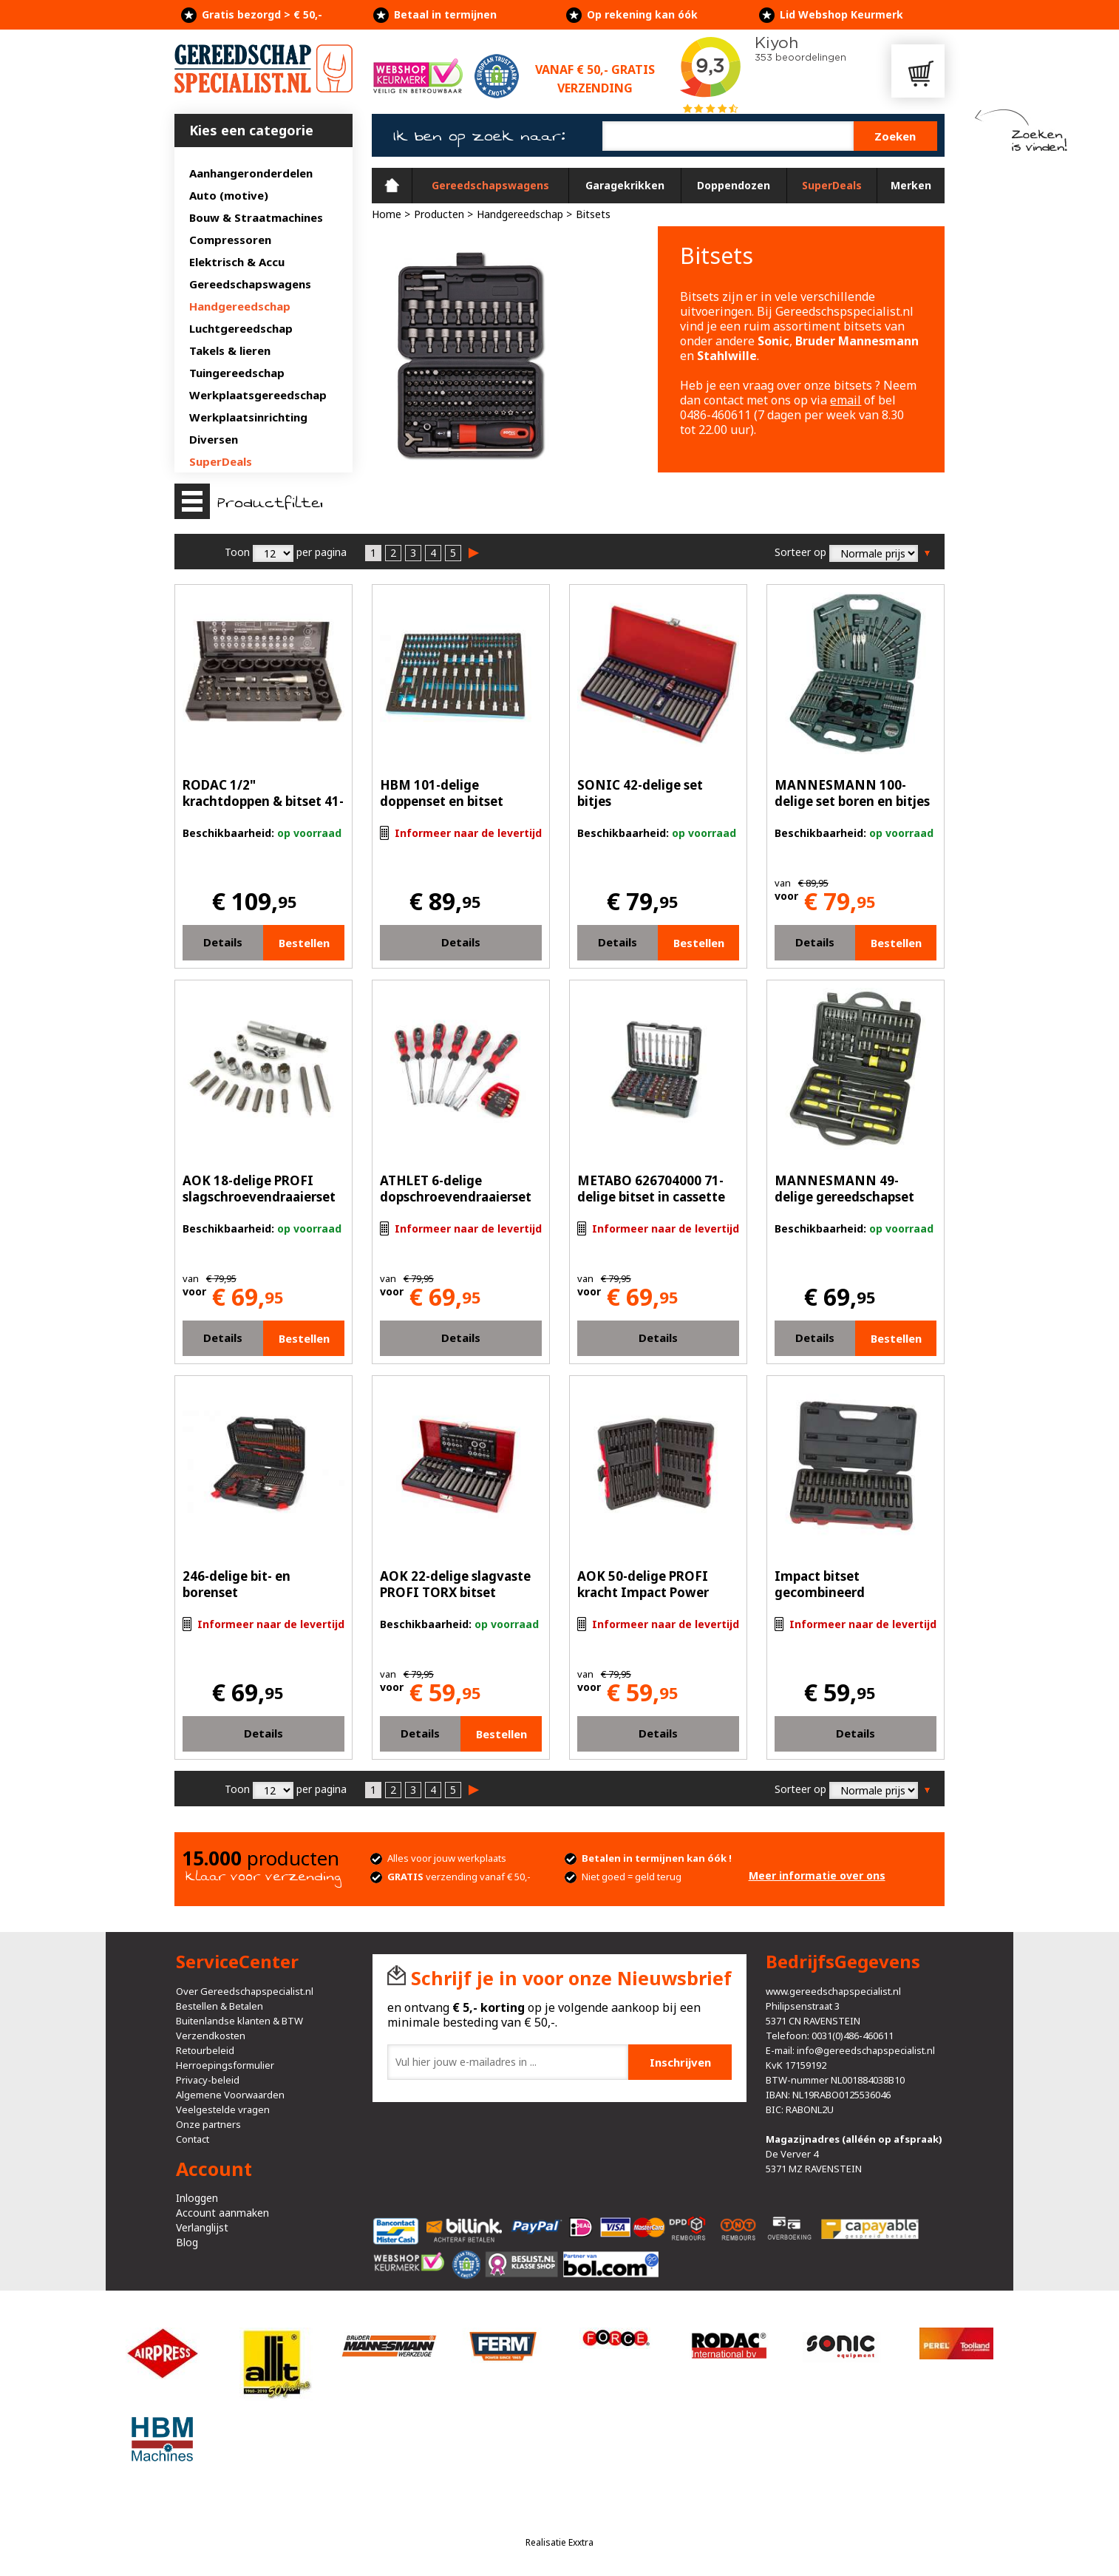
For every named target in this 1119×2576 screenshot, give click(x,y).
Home (392, 185)
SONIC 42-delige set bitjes (640, 793)
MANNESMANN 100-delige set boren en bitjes (852, 793)
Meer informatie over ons (817, 1875)
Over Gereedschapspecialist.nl (244, 1991)
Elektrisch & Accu (237, 261)
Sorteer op (800, 552)
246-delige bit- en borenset (236, 1584)
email (845, 400)
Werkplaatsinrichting (248, 417)
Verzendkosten (210, 2035)
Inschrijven (680, 2062)
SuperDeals (220, 461)
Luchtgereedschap (241, 328)
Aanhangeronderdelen (251, 173)
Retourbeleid (205, 2050)
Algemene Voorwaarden (230, 2094)
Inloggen (197, 2198)
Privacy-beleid (207, 2080)
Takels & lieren (230, 350)
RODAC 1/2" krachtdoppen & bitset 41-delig (263, 801)
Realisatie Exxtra (559, 2542)
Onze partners (208, 2124)
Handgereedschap (239, 306)
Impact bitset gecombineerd (820, 1584)
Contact (192, 2139)
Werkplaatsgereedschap (258, 394)
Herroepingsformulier (225, 2065)
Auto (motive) (228, 195)
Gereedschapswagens (250, 284)
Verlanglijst (202, 2227)
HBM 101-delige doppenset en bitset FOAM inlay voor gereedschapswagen (443, 809)
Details (222, 942)
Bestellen (304, 942)
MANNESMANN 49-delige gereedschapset (844, 1188)
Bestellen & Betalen (219, 2006)
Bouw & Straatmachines (256, 217)
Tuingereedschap (237, 372)
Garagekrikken (624, 185)
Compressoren (230, 239)
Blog (187, 2242)
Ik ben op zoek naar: (479, 136)
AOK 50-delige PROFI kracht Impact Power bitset (643, 1592)
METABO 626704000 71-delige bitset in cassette (651, 1188)
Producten (439, 214)
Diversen (213, 439)
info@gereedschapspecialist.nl (866, 2050)
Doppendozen (733, 185)
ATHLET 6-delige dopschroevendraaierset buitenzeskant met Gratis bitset (459, 1205)
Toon (237, 552)
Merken (911, 185)
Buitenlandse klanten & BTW (239, 2020)
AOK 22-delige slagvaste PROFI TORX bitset (455, 1584)
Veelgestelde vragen (223, 2109)
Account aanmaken (222, 2213)
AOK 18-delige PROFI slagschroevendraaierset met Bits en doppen (259, 1196)
